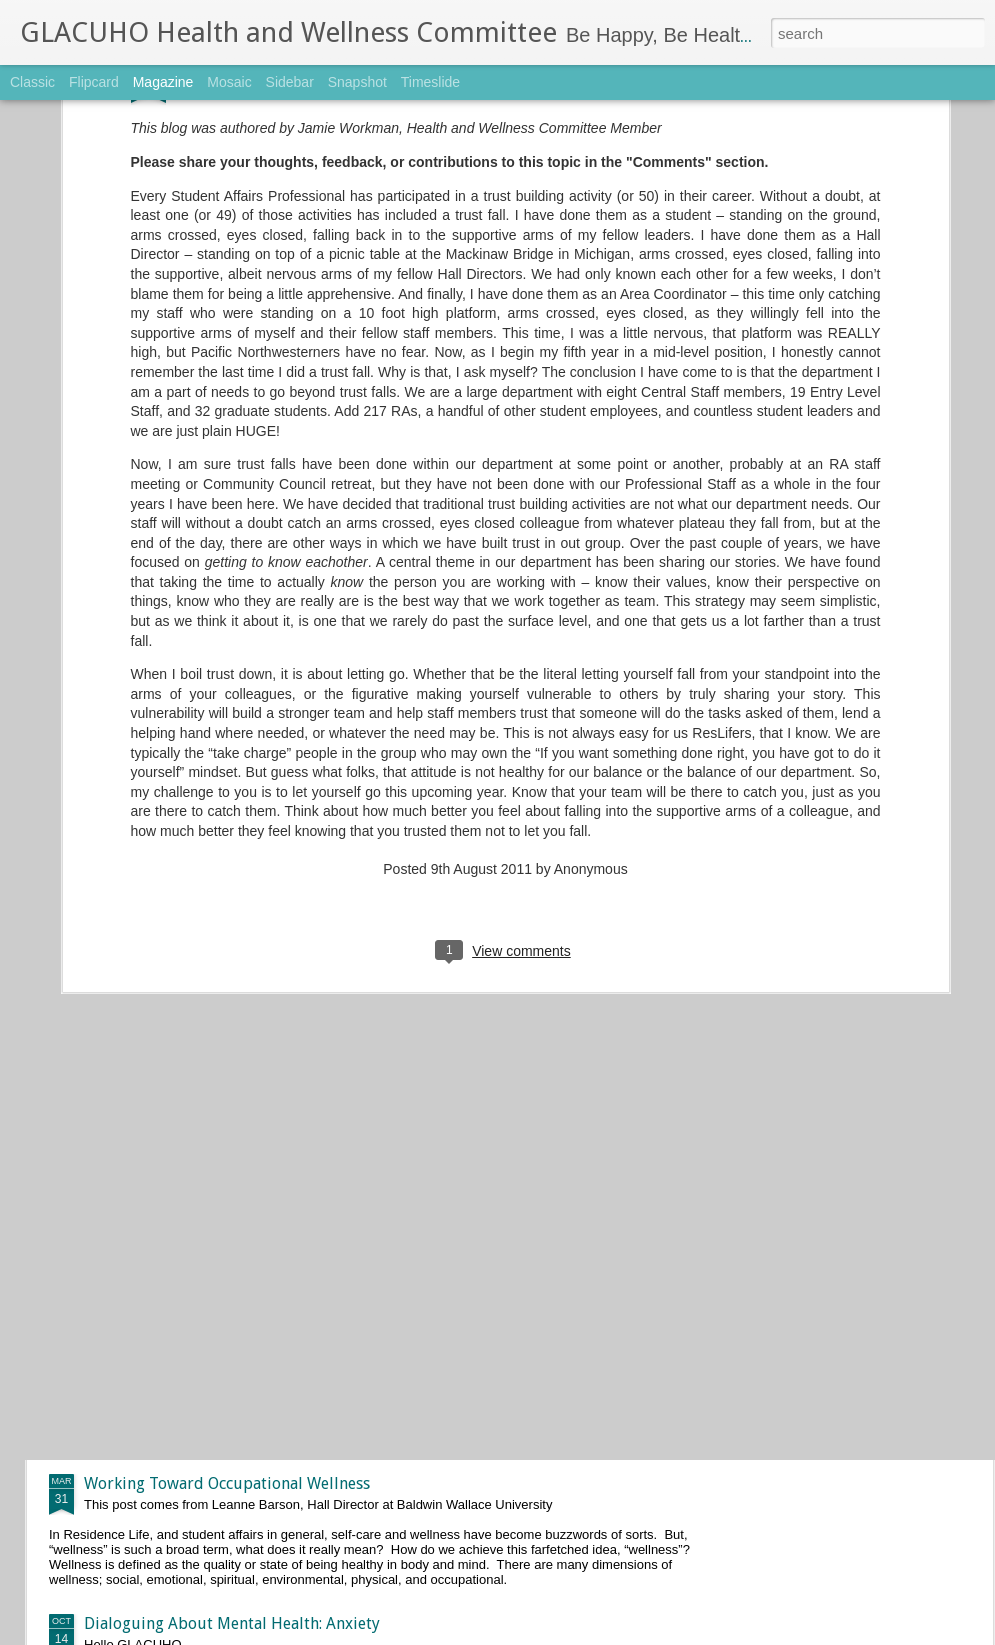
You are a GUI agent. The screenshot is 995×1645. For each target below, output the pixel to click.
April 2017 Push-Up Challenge (418, 1256)
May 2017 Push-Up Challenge (415, 1029)
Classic (32, 82)
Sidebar (290, 82)
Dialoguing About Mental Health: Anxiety (232, 1623)
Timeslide (430, 82)
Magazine (163, 82)
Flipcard (94, 82)
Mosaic (229, 82)
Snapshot (357, 82)
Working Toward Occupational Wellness (227, 1483)
